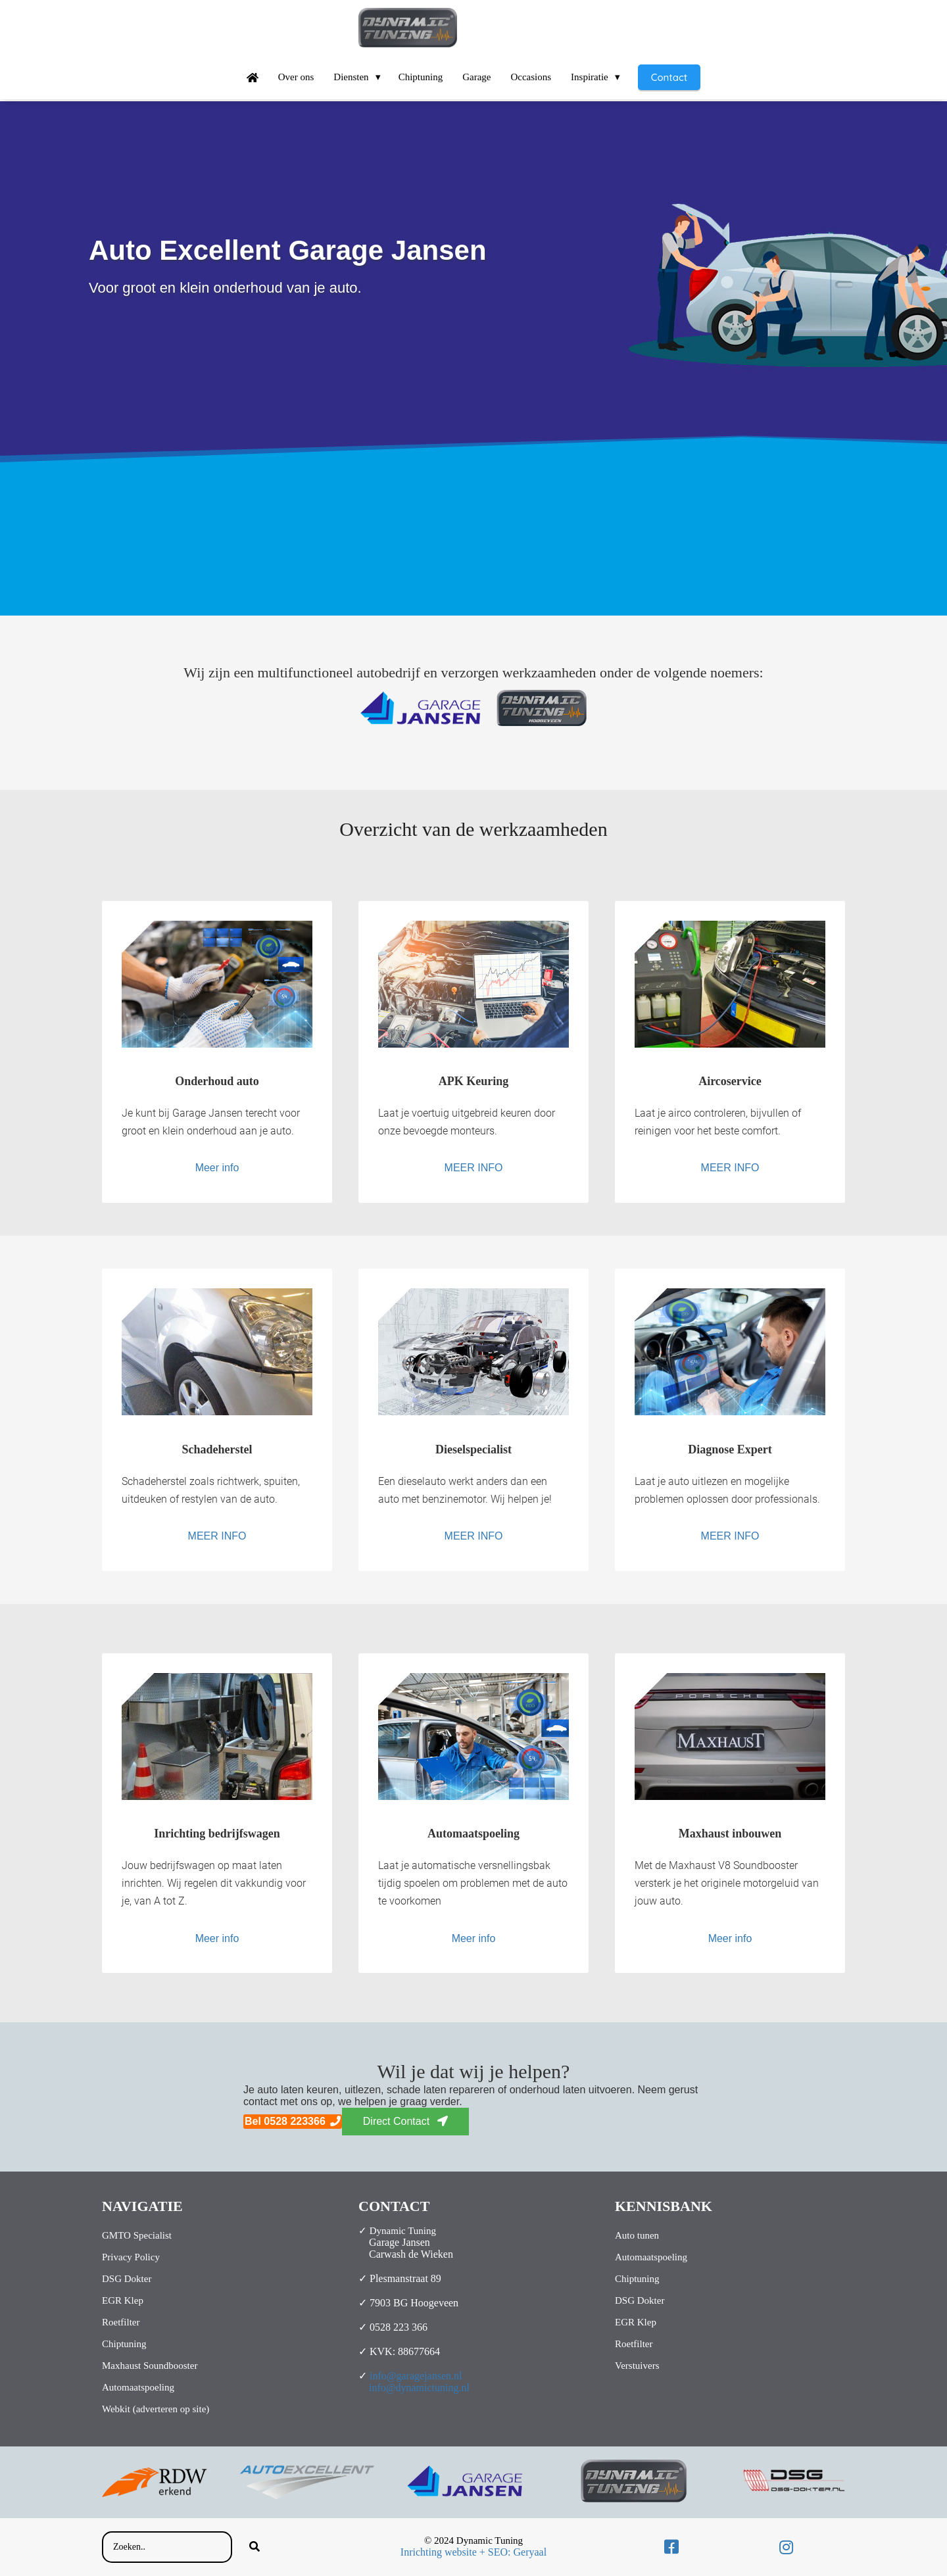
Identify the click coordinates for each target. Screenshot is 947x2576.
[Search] (254, 2547)
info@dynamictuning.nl (419, 2387)
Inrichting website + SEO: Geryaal (473, 2552)
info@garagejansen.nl (416, 2375)
